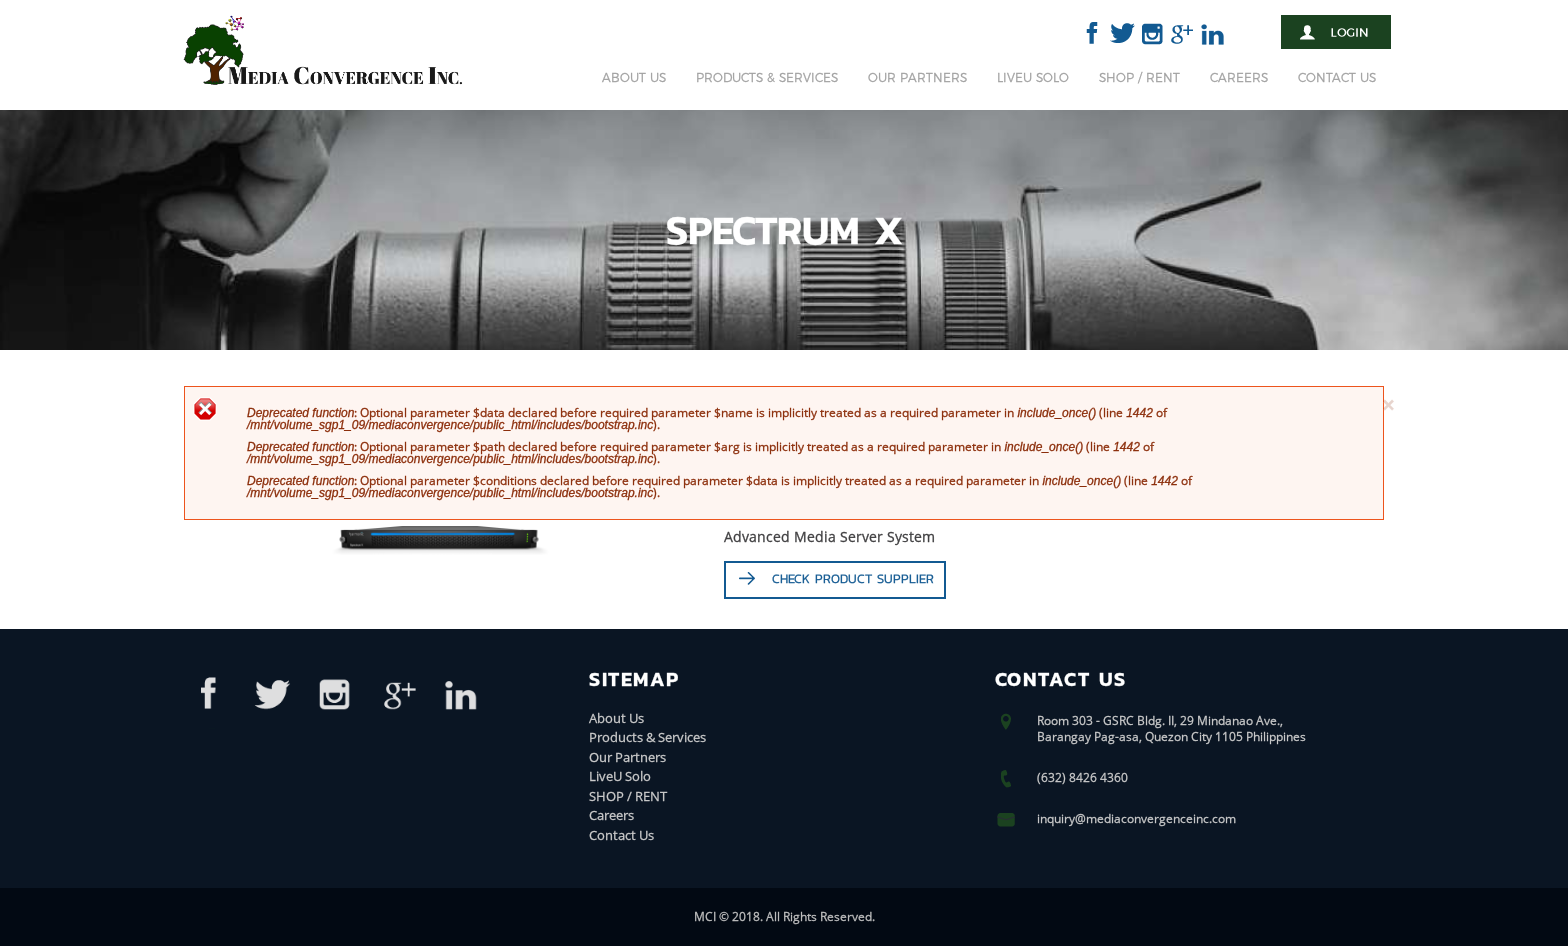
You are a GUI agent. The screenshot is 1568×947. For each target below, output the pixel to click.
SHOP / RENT (1139, 77)
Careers (1239, 77)
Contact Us (1337, 77)
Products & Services (767, 77)
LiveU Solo (1033, 77)
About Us (634, 77)
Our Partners (917, 77)
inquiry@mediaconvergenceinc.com (1136, 819)
